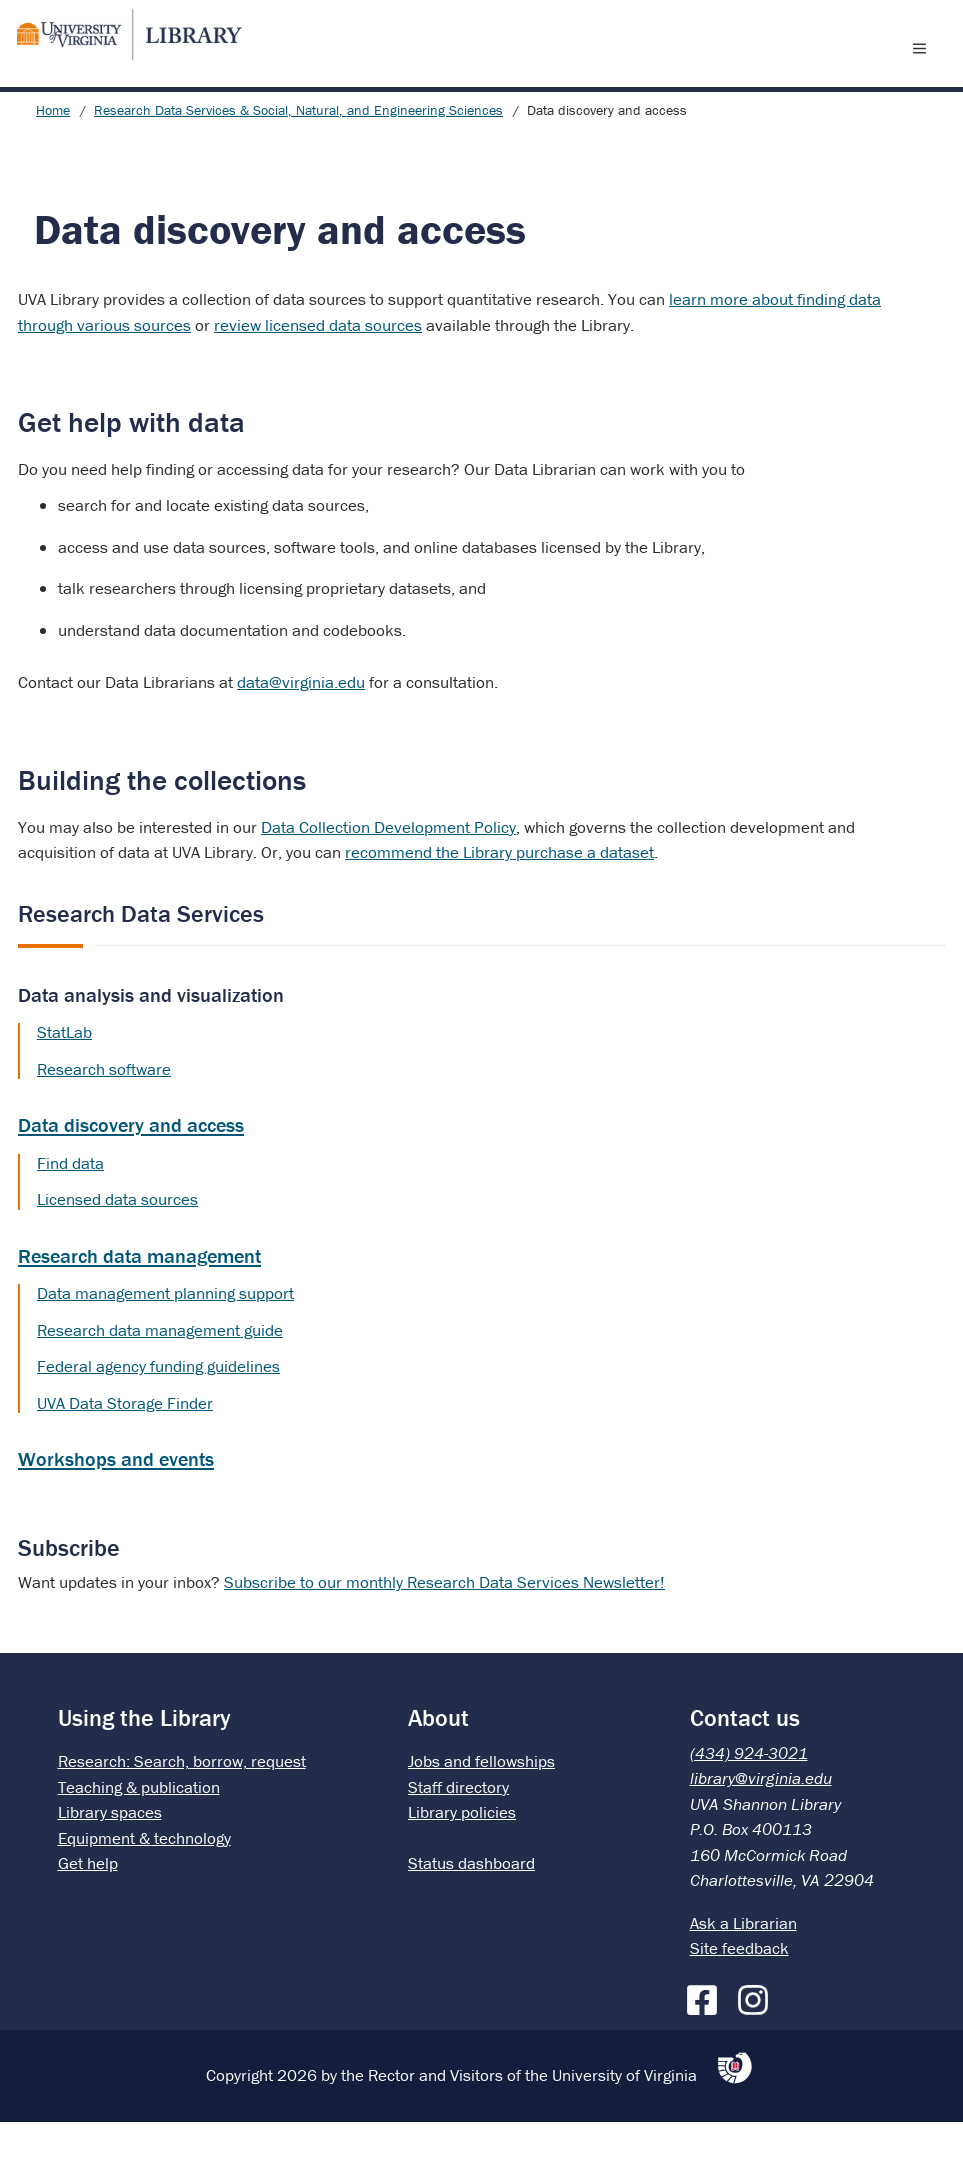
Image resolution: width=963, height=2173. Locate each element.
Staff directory (458, 1838)
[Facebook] (707, 2047)
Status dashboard (471, 1914)
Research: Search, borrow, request (182, 1812)
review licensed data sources (318, 376)
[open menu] (924, 73)
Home (53, 161)
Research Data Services (141, 964)
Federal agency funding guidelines (158, 1417)
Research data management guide (160, 1381)
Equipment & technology (144, 1889)
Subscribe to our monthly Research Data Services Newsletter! (444, 1633)
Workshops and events (116, 1509)
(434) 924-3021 (749, 1804)
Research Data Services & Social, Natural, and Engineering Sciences (298, 161)
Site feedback (739, 1999)
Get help (88, 1914)
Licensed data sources (117, 1250)
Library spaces (110, 1863)
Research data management (139, 1306)
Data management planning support (165, 1344)
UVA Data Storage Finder (125, 1454)
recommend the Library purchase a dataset (499, 903)
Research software (104, 1120)
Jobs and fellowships (481, 1812)
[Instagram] (758, 2047)
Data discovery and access (131, 1175)
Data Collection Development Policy (388, 878)
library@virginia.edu (761, 1829)
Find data (70, 1214)
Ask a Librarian (743, 1974)
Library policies (462, 1863)
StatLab (64, 1083)
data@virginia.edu (301, 733)
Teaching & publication (139, 1838)
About (438, 1768)
